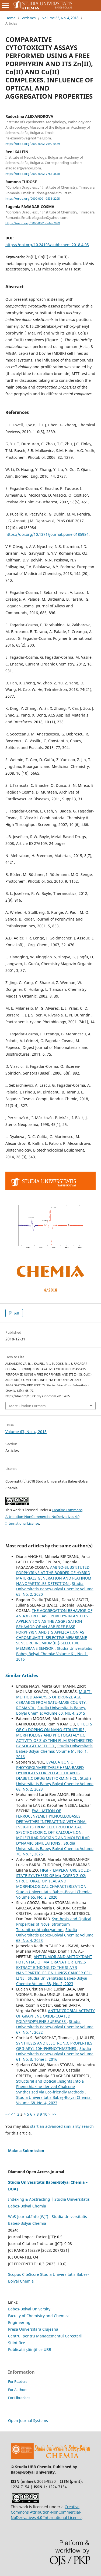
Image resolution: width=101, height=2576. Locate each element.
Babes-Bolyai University (29, 2308)
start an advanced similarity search (62, 2126)
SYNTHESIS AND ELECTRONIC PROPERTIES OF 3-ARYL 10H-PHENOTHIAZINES (54, 2045)
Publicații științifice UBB (29, 2349)
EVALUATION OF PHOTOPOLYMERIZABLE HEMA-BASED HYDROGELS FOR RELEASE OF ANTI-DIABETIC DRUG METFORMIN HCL (50, 1770)
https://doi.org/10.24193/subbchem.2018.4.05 (47, 244)
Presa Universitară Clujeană (33, 2329)
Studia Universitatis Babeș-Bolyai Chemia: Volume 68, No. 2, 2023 (54, 1784)
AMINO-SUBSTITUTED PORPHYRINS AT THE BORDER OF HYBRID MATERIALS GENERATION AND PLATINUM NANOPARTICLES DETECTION (53, 1575)
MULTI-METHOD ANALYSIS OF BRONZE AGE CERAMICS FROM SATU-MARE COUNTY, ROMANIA (54, 1699)
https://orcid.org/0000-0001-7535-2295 (32, 198)
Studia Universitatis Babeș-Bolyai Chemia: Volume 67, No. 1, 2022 (54, 2027)
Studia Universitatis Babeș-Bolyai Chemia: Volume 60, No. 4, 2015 (51, 1710)
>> (54, 2114)
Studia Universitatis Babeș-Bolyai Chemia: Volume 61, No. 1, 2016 (54, 1654)
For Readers (17, 2381)
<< (7, 2114)
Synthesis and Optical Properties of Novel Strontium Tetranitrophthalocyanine (53, 1924)
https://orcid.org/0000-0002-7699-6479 (32, 144)
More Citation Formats (27, 1405)
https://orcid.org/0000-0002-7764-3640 (32, 174)
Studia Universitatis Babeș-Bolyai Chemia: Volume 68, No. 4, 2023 (54, 1935)
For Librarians (19, 2397)
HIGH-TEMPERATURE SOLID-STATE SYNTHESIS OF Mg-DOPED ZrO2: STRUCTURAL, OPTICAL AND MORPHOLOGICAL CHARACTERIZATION (53, 1878)
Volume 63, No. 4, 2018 (60, 17)
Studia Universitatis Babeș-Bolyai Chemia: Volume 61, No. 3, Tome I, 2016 (54, 2054)
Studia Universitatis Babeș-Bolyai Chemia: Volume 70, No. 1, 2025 (54, 1848)
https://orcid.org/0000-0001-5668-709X (32, 223)
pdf (16, 1313)
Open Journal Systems (28, 2420)
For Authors (17, 2389)
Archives (29, 17)
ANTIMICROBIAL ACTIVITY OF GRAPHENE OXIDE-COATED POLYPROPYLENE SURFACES (55, 2016)
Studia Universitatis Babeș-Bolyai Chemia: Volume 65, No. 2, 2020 (54, 1589)
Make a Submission (26, 2150)
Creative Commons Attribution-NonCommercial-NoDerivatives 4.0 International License (43, 1516)
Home (10, 17)
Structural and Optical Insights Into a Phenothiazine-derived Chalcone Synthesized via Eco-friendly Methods (50, 2087)
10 (45, 2114)
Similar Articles (21, 1675)
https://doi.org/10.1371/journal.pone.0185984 (47, 534)
